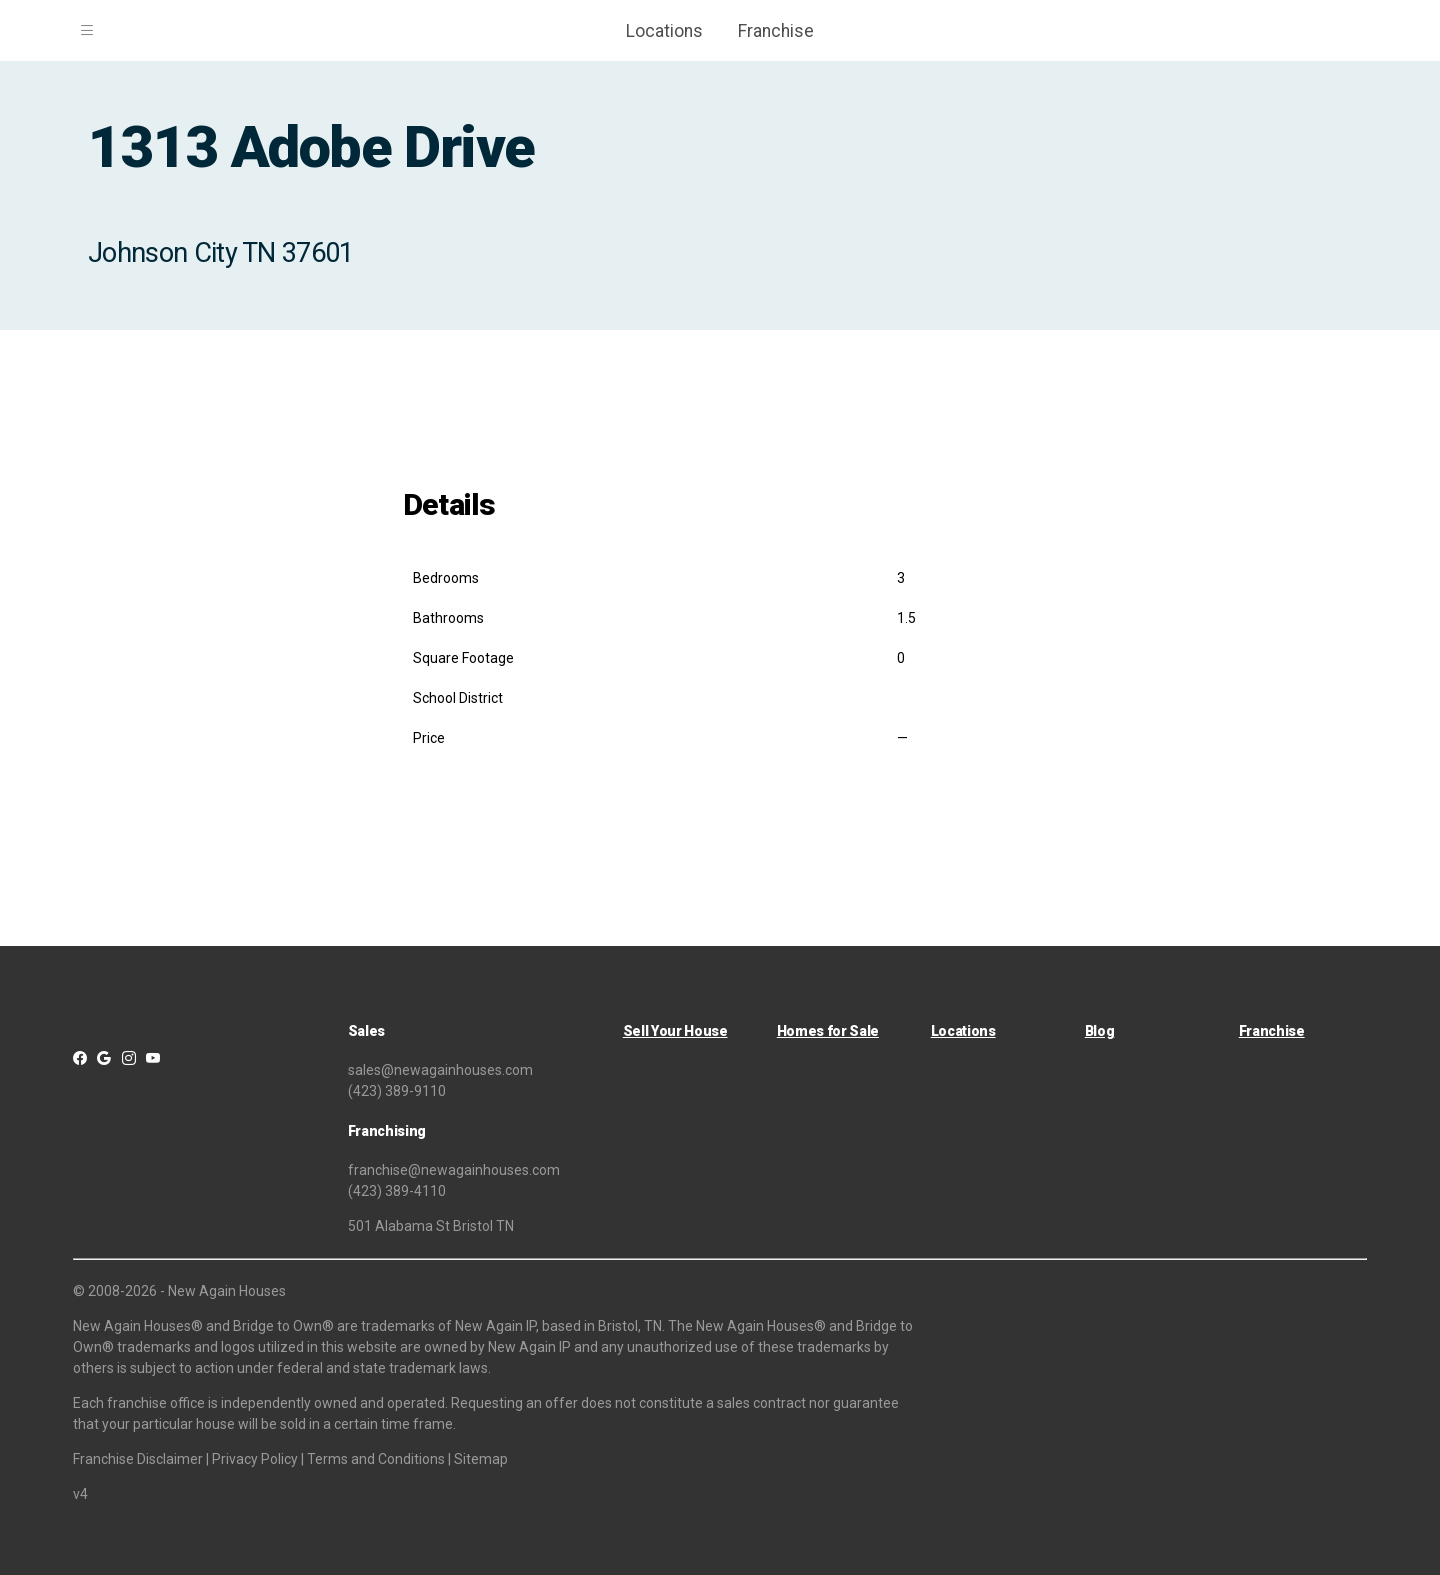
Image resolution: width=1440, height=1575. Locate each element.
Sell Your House (675, 1031)
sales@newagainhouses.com (440, 1070)
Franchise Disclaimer (138, 1459)
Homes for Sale (828, 1031)
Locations (664, 31)
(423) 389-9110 (397, 1091)
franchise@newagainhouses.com (454, 1170)
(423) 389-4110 (397, 1191)
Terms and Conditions (376, 1459)
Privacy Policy (255, 1459)
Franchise (776, 31)
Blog (1100, 1031)
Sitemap (481, 1459)
